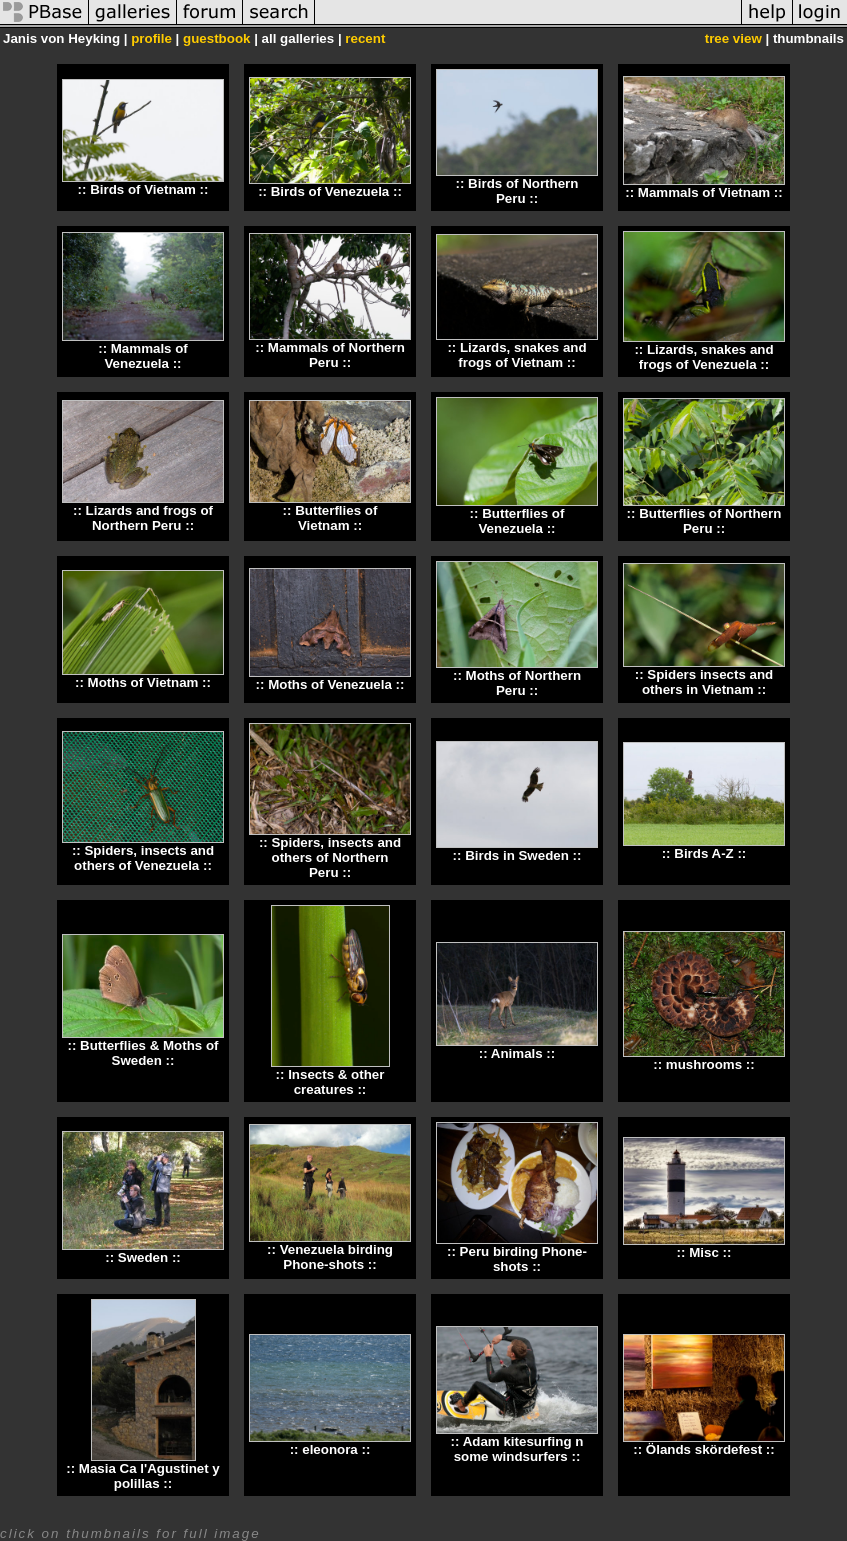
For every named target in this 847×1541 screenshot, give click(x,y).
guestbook (216, 38)
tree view (733, 38)
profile (151, 38)
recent (365, 38)
